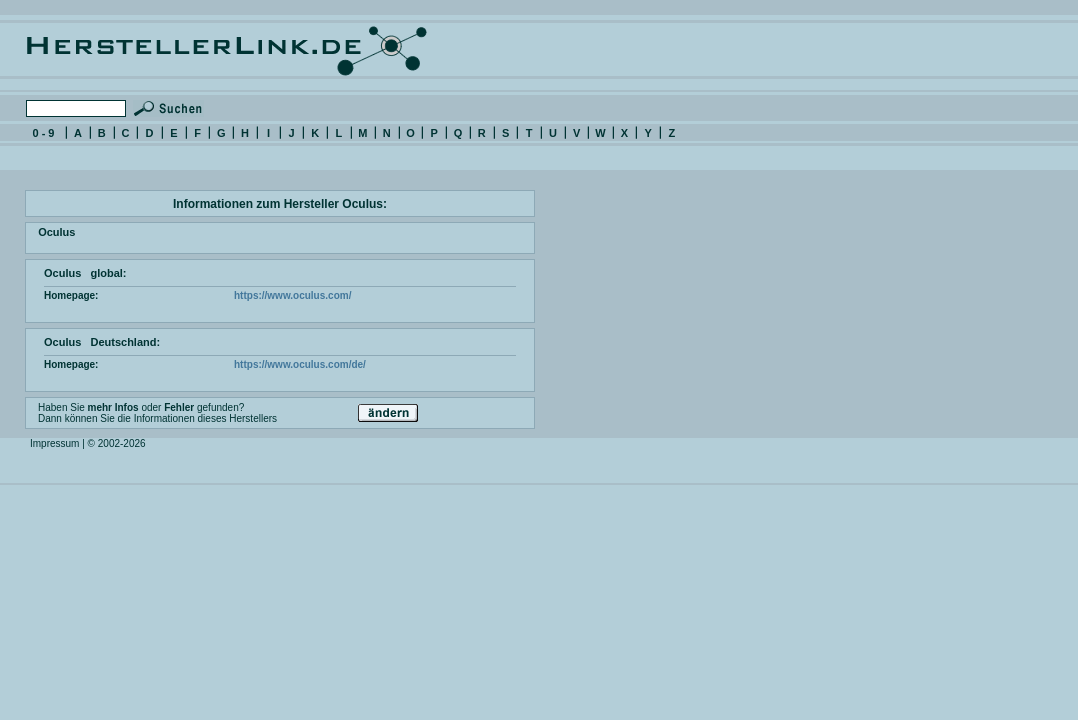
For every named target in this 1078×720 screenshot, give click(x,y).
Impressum (54, 443)
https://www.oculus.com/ (292, 295)
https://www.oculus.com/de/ (300, 364)
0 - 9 (43, 133)
